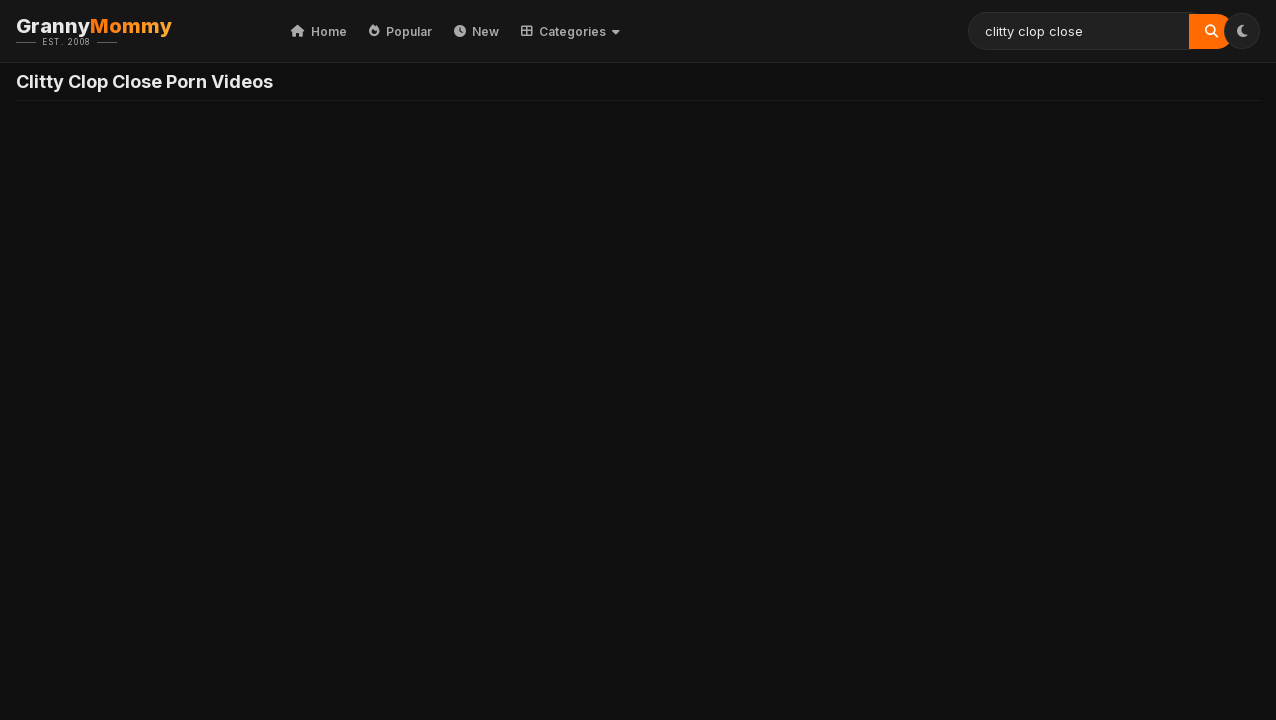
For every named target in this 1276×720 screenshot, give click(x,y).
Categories (570, 31)
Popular (400, 31)
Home (319, 31)
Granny (124, 31)
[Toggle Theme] (1242, 31)
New (476, 31)
